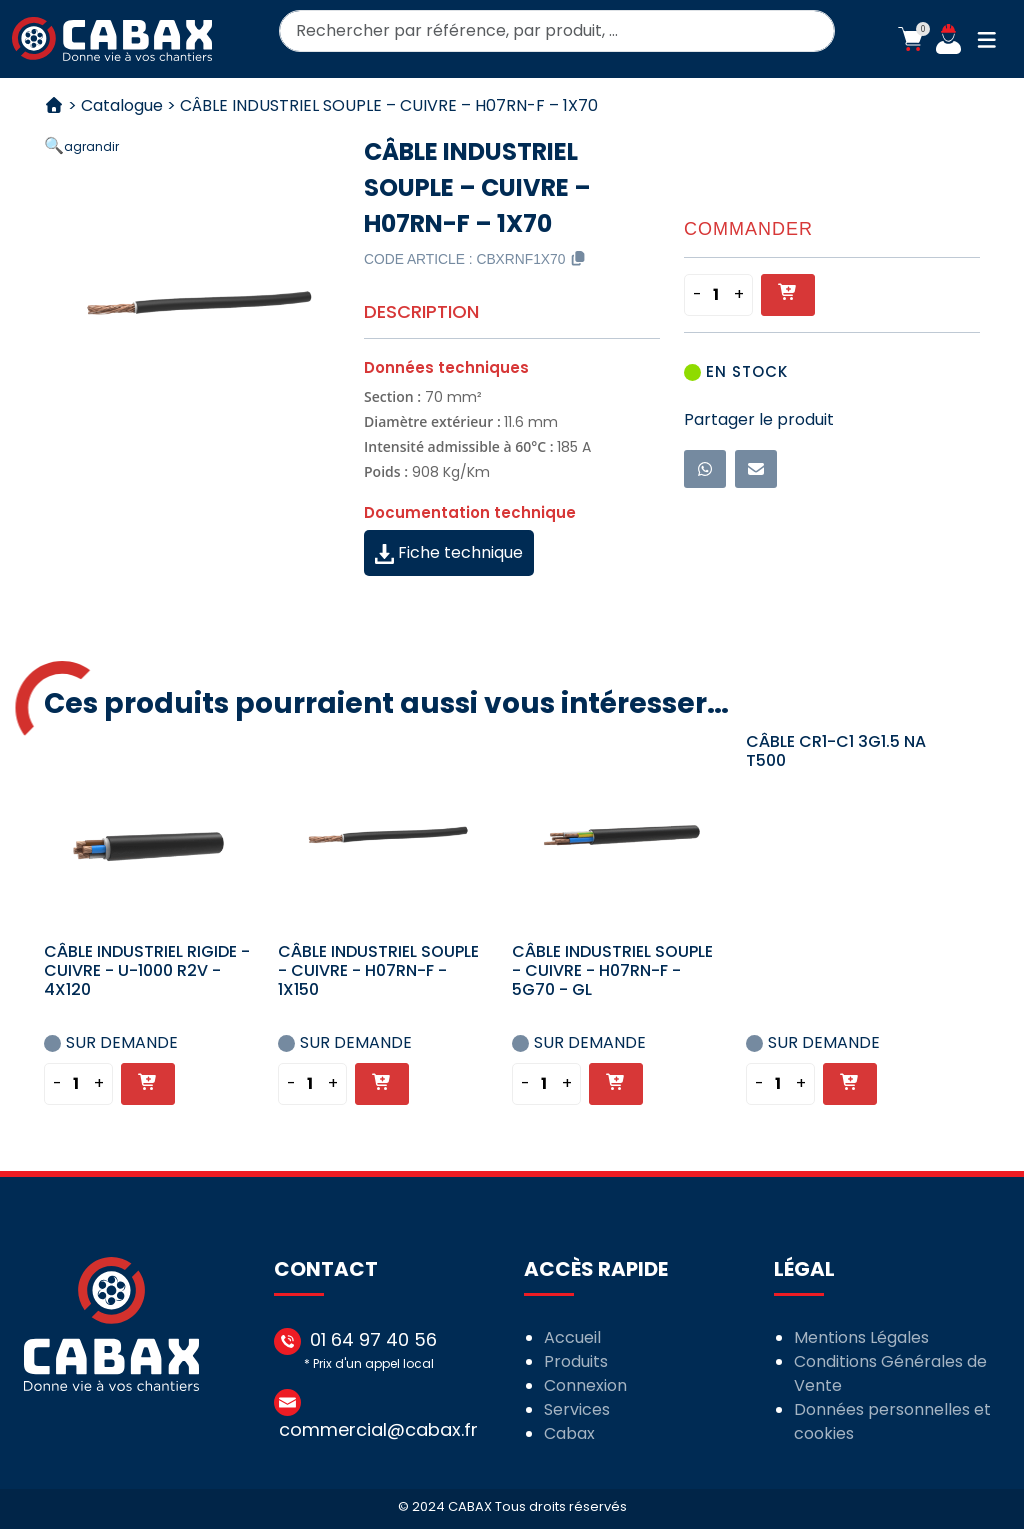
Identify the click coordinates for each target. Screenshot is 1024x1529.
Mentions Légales (861, 1337)
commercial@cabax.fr (378, 1429)
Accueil (572, 1337)
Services (577, 1409)
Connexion (585, 1385)
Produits (576, 1361)
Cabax (569, 1433)
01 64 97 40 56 (373, 1339)
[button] (910, 39)
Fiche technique (449, 552)
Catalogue (122, 105)
